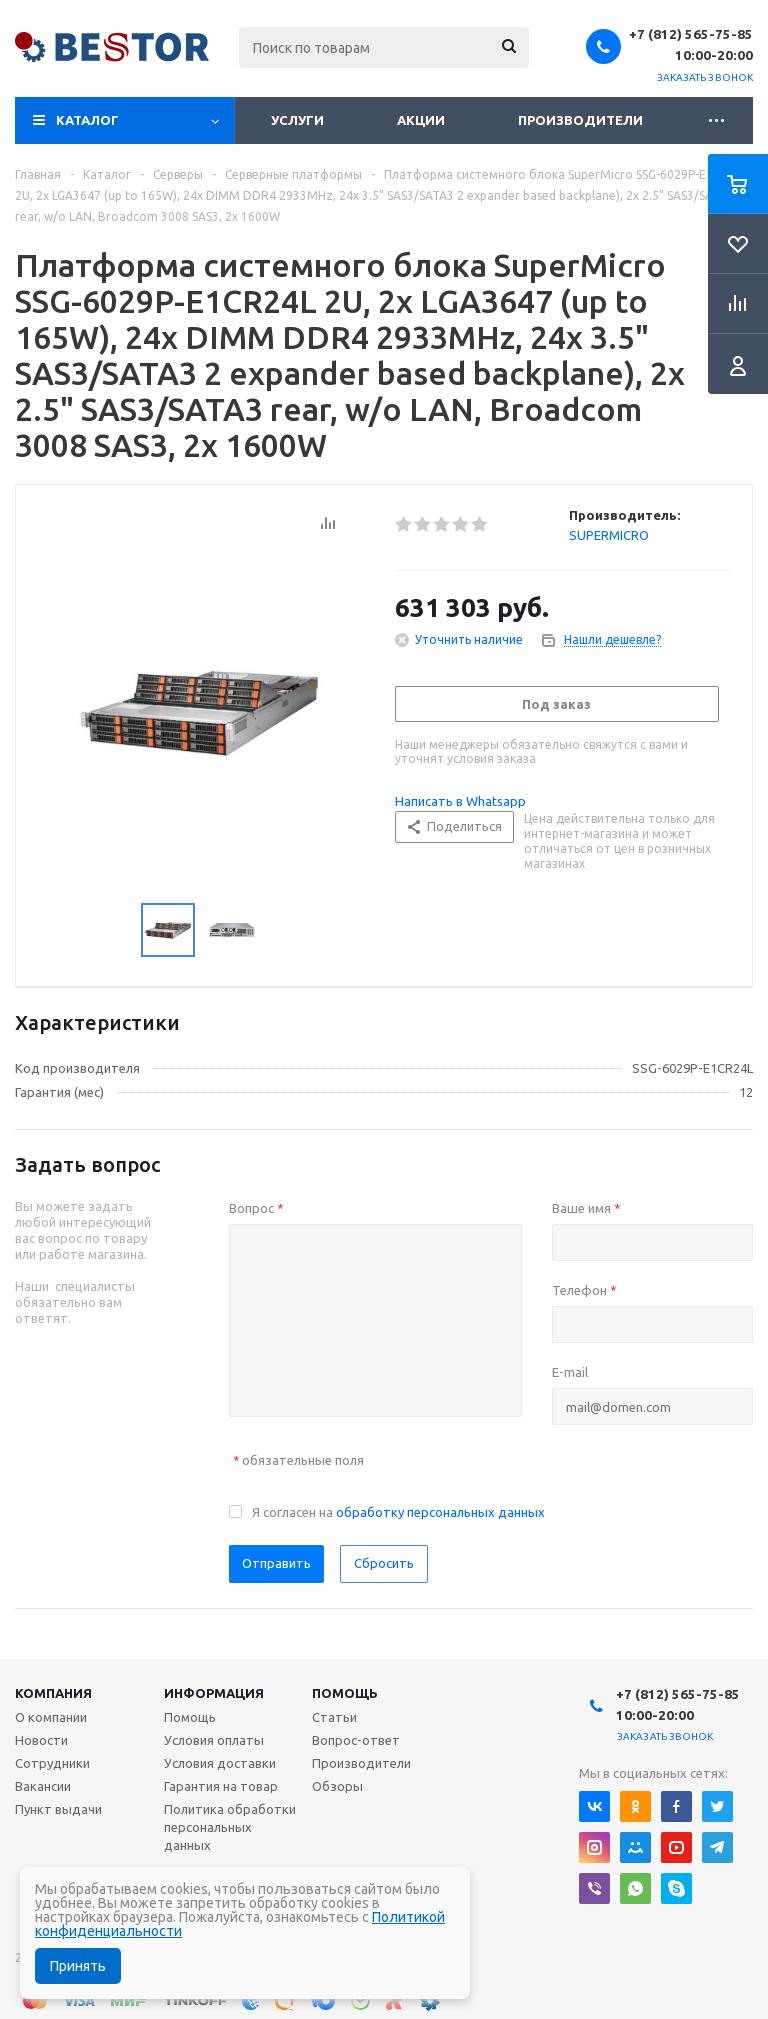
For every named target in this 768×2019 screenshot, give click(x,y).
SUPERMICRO (609, 535)
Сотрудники (52, 1763)
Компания (53, 1693)
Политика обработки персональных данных (230, 1827)
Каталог (87, 120)
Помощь (345, 1693)
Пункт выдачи (58, 1809)
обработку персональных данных (440, 1512)
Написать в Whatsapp (460, 801)
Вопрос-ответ (356, 1740)
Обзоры (337, 1786)
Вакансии (43, 1786)
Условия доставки (220, 1763)
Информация (214, 1693)
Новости (41, 1740)
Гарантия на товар (221, 1786)
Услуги (297, 120)
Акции (421, 120)
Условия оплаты (214, 1740)
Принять (78, 1966)
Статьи (334, 1717)
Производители (580, 120)
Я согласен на (398, 1512)
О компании (51, 1717)
